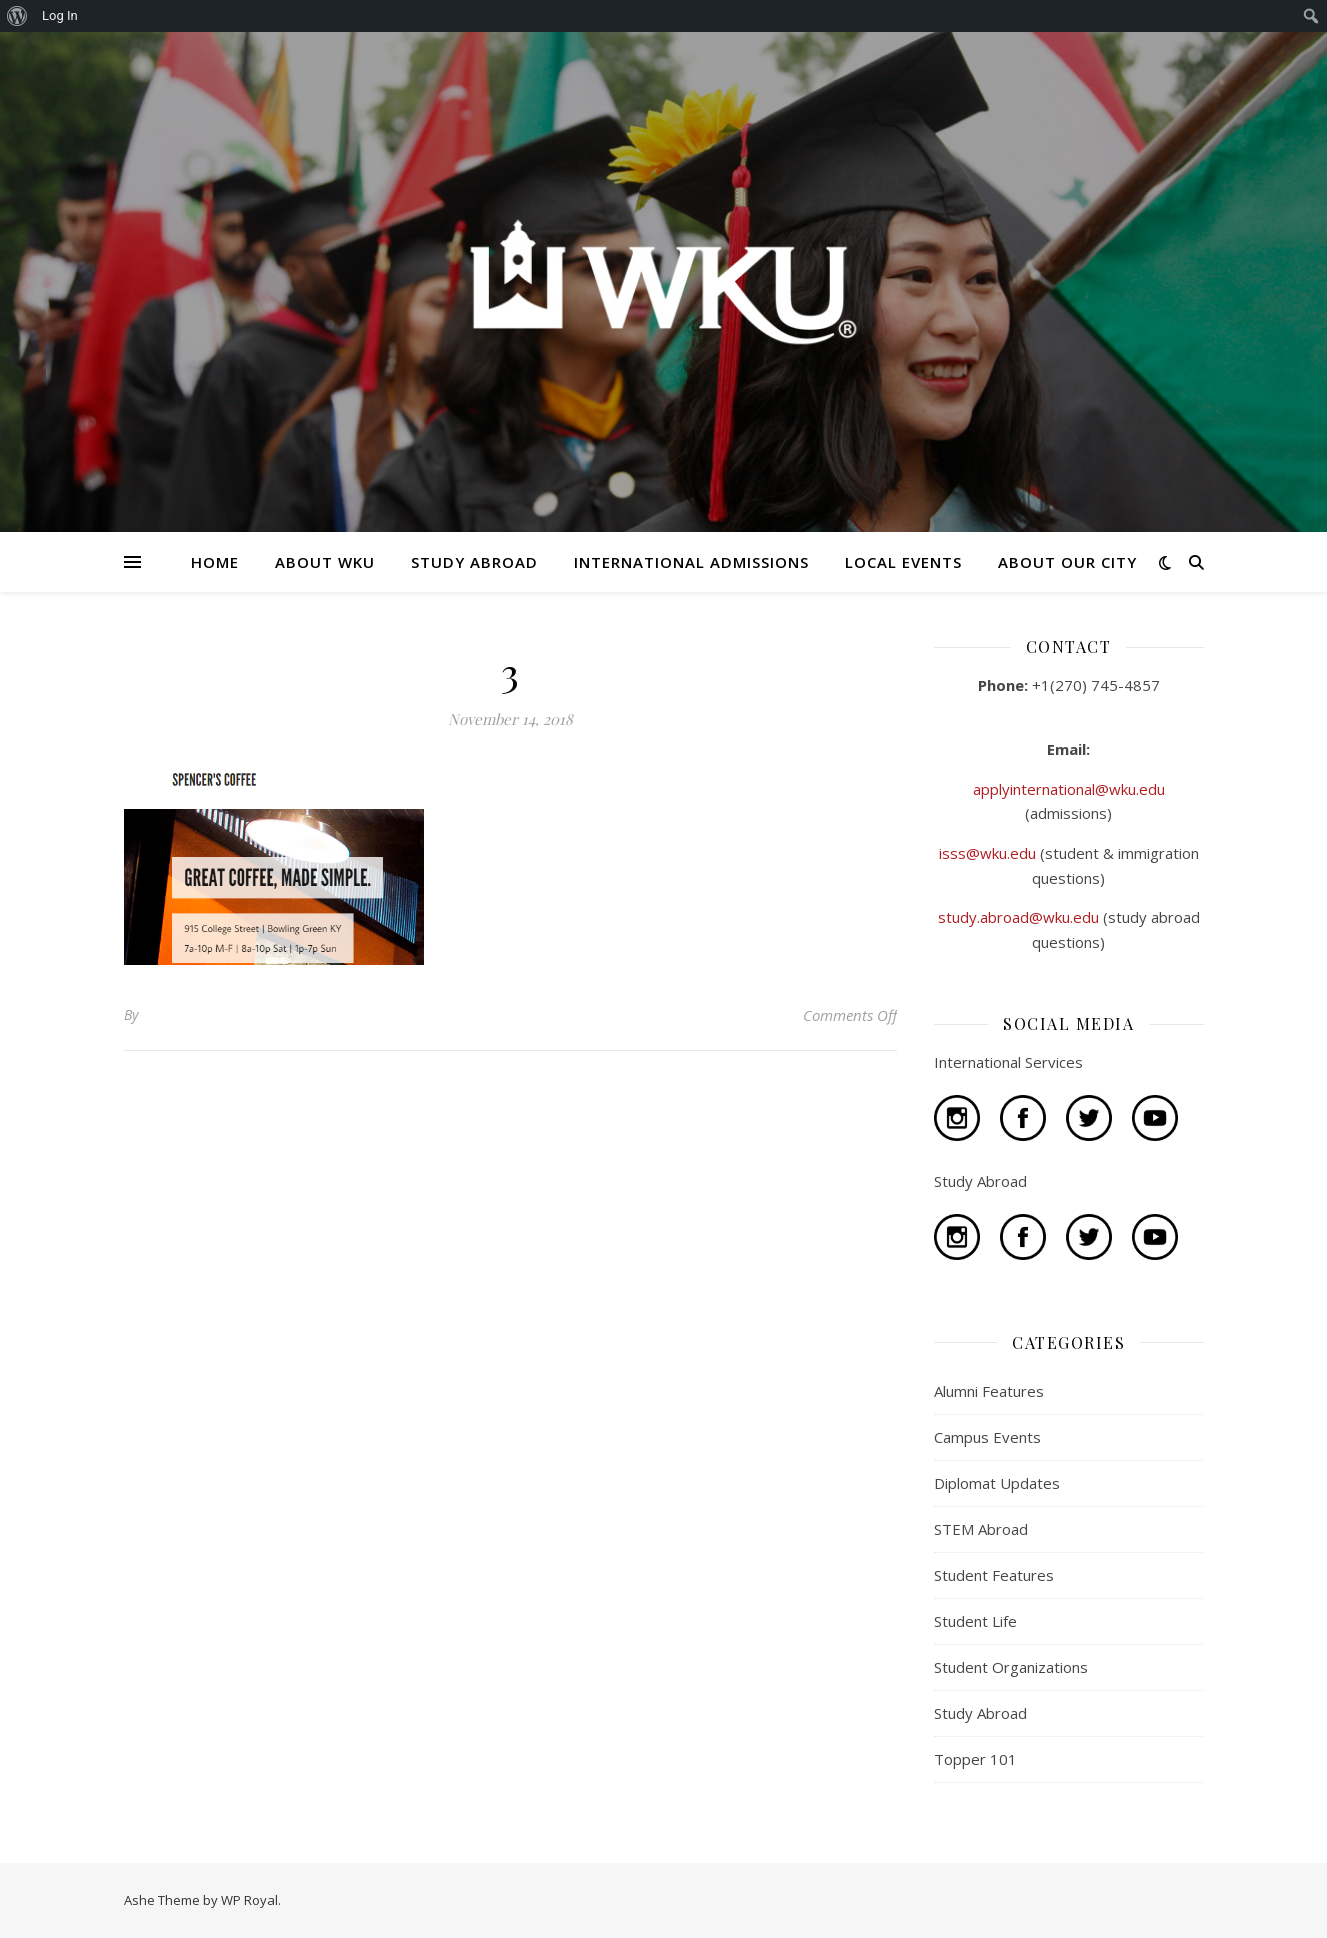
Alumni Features (989, 1391)
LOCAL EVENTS (903, 562)
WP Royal (249, 1900)
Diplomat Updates (997, 1483)
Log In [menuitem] (60, 15)
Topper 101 (975, 1759)
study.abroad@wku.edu (1020, 917)
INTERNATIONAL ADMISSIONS (691, 562)
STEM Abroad (981, 1529)
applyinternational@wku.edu (1069, 789)
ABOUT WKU (325, 562)
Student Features (994, 1575)
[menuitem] (17, 16)
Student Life (975, 1621)
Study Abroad (980, 1713)
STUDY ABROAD (474, 562)
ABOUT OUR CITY (1067, 562)
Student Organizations (1011, 1667)
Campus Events (987, 1437)
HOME (215, 562)
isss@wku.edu (989, 853)
